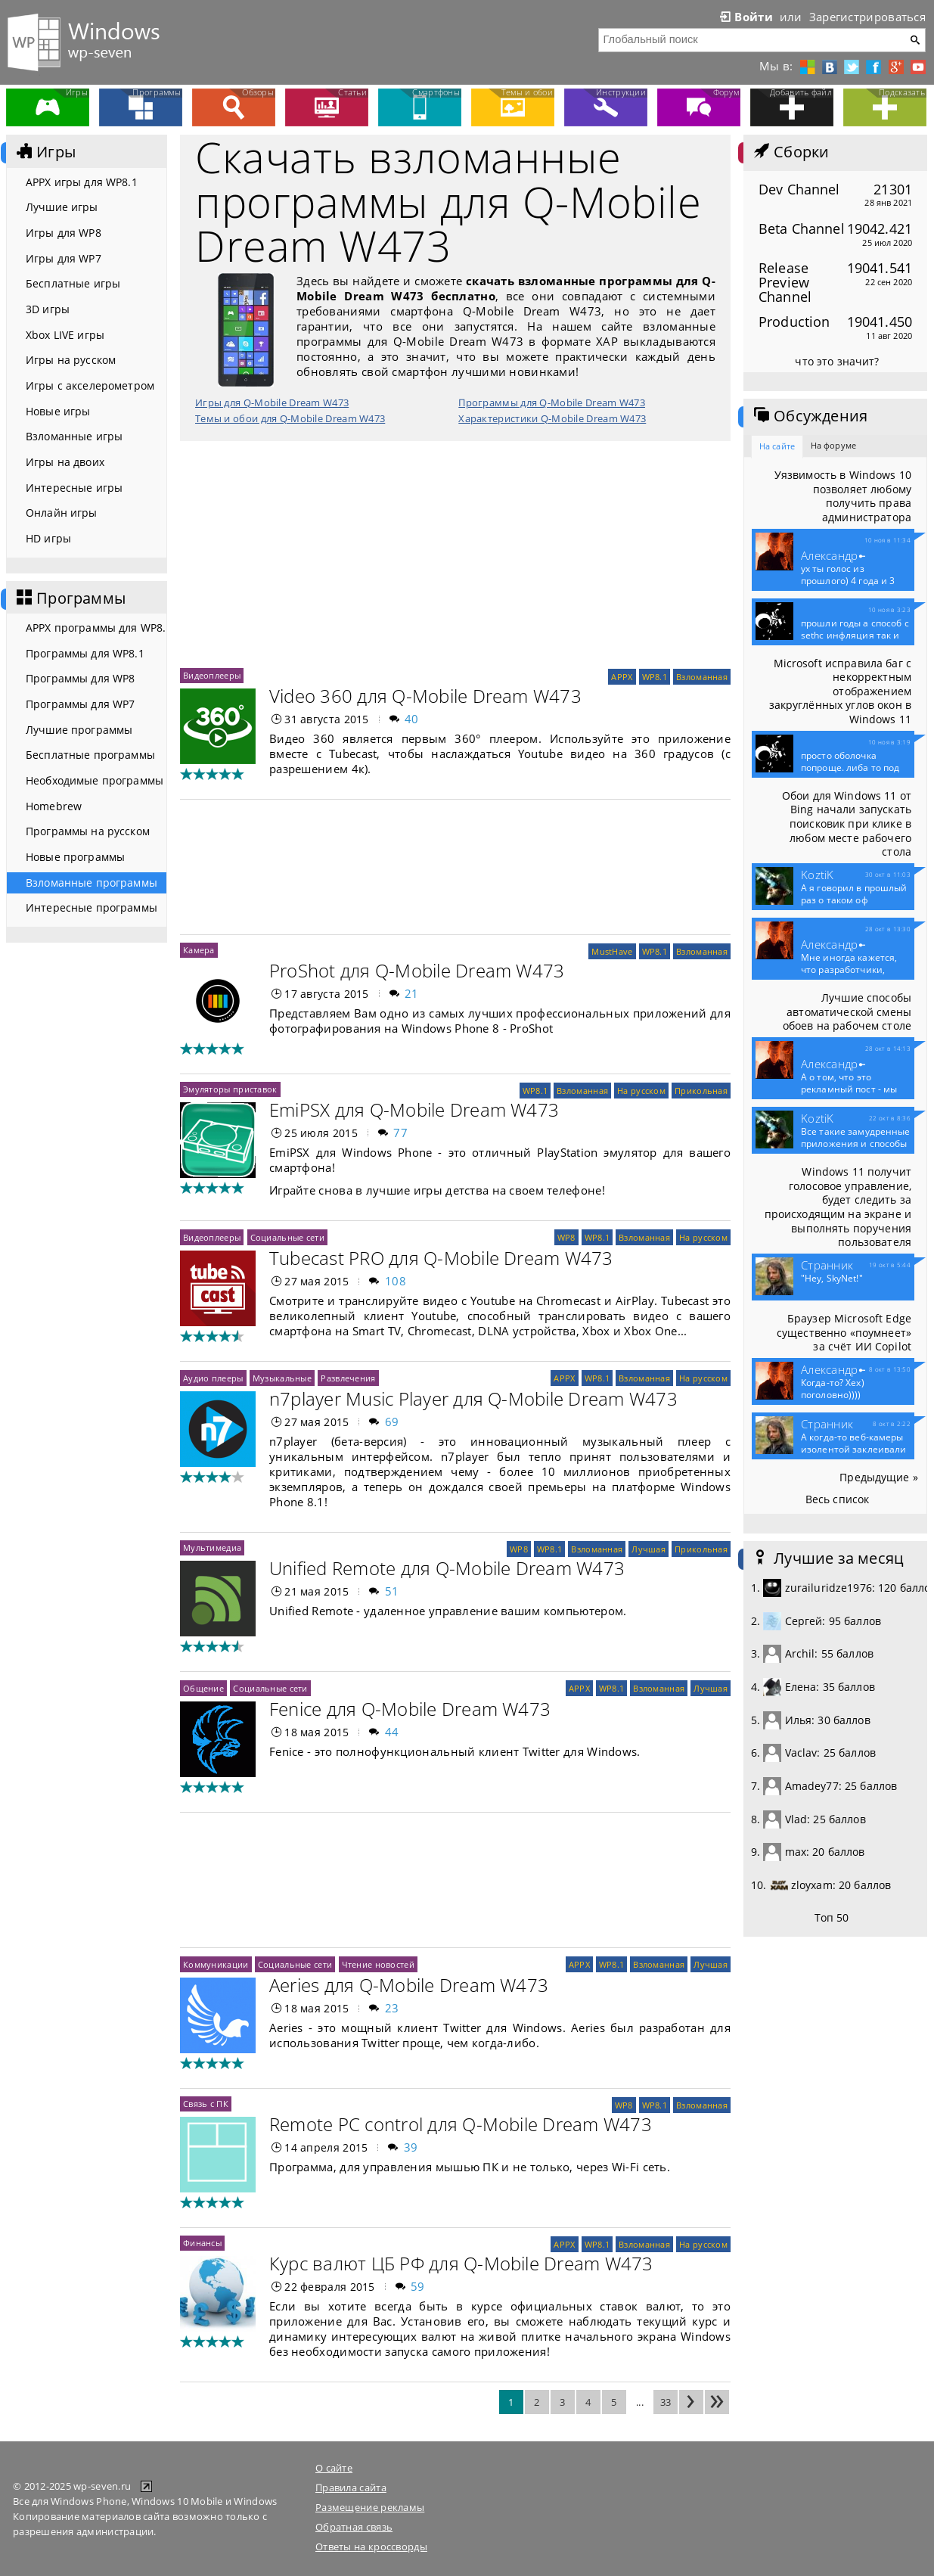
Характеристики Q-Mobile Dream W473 (552, 418)
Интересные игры (74, 487)
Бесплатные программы (90, 754)
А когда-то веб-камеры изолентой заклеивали (853, 1449)
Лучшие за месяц (827, 1558)
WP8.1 (654, 676)
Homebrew (54, 806)
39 (411, 2147)
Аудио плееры (213, 1378)
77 (400, 1132)
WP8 (566, 1237)
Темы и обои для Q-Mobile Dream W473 (290, 418)
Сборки (790, 152)
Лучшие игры (62, 207)
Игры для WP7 (63, 258)
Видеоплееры (211, 675)
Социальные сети (287, 1237)
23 (392, 2007)
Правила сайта (350, 2487)
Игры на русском (71, 360)
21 (412, 993)
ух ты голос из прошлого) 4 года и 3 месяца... (848, 581)
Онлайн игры (62, 512)
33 (666, 2402)
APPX (621, 676)
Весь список (837, 1499)
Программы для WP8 (80, 678)
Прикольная (701, 1090)
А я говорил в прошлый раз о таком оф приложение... (854, 900)
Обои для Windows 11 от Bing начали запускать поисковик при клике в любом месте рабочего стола (846, 823)
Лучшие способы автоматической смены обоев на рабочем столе (847, 1011)
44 (392, 1731)
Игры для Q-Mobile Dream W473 (272, 402)
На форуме (833, 445)
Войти (745, 16)
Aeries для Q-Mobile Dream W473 (408, 1984)
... (640, 2402)
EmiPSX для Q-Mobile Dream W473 (414, 1109)
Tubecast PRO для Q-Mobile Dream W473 (441, 1257)
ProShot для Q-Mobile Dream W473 (416, 970)
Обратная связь (354, 2527)
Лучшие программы (79, 729)
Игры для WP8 (63, 232)
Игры (45, 152)
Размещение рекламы (369, 2507)
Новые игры (58, 411)
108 (395, 1280)
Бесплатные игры (73, 283)
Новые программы (75, 857)
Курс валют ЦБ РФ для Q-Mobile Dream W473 (461, 2263)
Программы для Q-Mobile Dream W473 (551, 402)
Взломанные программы (91, 882)
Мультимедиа (212, 1547)
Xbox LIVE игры (65, 335)
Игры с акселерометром (90, 385)
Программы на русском (88, 831)
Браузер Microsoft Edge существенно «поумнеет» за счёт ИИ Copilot (844, 1332)
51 (392, 1591)
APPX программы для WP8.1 (96, 627)
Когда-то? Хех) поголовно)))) (832, 1389)
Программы (70, 598)
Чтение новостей (378, 1964)
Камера (199, 950)
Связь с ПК (205, 2103)
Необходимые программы (94, 780)
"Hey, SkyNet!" (832, 1278)
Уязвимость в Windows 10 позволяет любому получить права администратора (842, 496)
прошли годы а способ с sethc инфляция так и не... (855, 635)
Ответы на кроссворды (371, 2546)
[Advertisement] (455, 554)
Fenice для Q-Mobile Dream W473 (410, 1708)
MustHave (611, 951)
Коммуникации (216, 1964)
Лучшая (648, 1549)
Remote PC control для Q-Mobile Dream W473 (460, 2123)
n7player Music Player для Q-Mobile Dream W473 (473, 1398)
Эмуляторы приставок (230, 1089)
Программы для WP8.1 (85, 653)
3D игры (48, 309)
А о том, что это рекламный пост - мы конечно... (849, 1089)
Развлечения (348, 1378)
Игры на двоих (65, 462)
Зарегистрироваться (867, 16)
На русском (641, 1090)
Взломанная (702, 676)
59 (418, 2286)
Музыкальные (282, 1378)
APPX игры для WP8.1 (82, 182)
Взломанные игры (74, 436)
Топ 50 (832, 1917)
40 (412, 718)
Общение (203, 1688)
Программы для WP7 (80, 704)
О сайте (333, 2468)
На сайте (777, 446)
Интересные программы (91, 907)
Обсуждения (809, 416)
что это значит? (837, 361)
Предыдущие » (878, 1477)
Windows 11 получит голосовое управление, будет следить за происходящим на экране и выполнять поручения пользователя (838, 1206)
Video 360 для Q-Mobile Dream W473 (425, 695)
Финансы (202, 2242)
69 (392, 1421)
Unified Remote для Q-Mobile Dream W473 (447, 1567)
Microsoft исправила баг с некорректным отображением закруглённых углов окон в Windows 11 (840, 691)
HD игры (48, 538)
